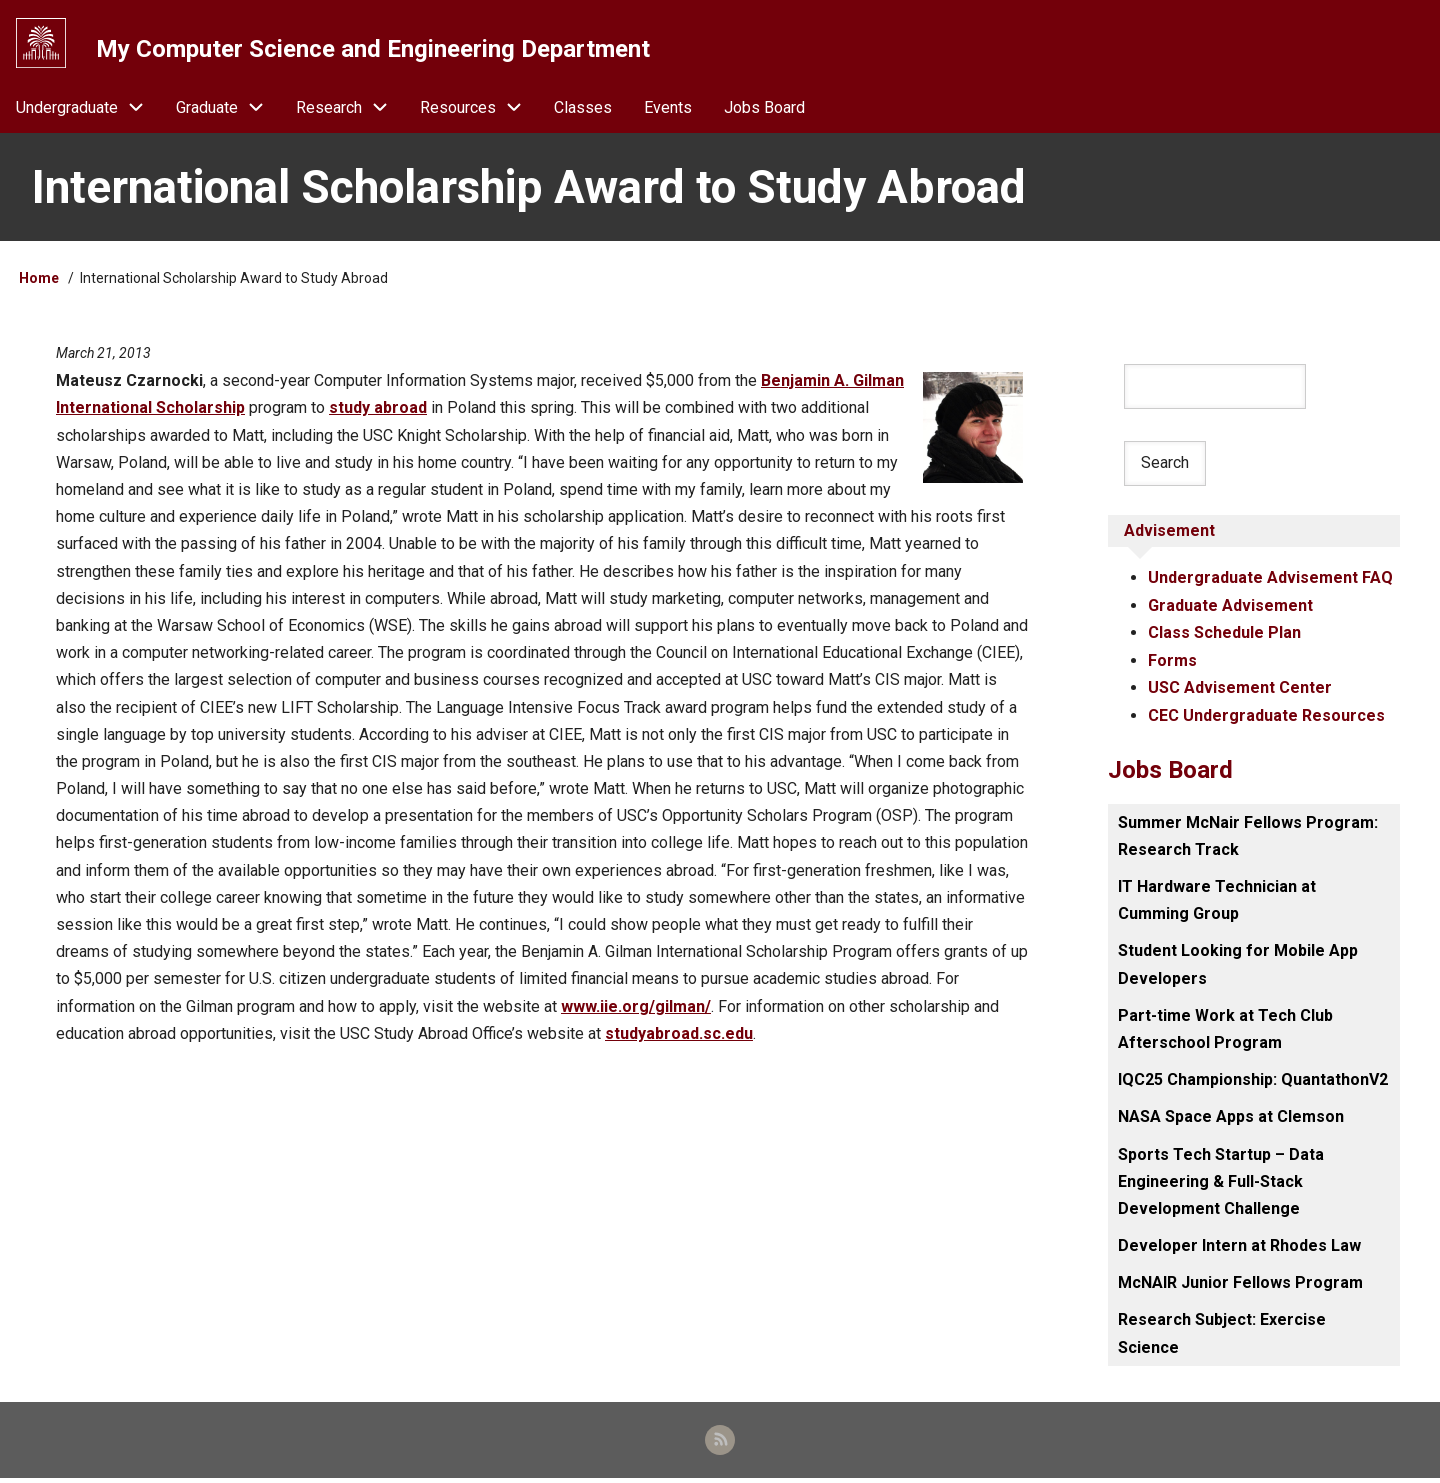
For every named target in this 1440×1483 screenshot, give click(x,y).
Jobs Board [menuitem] (764, 111)
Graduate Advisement (1230, 609)
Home (39, 283)
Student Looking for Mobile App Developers (1238, 967)
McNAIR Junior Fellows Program (1240, 1285)
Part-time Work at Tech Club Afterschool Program (1225, 1031)
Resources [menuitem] (479, 111)
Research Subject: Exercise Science (1222, 1336)
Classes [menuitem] (583, 111)
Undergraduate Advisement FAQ (1270, 582)
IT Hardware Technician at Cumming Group (1217, 903)
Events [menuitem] (668, 111)
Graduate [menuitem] (228, 111)
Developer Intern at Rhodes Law (1239, 1248)
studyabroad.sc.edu (679, 1037)
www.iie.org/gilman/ (636, 1010)
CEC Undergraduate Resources (1266, 718)
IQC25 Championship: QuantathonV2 (1253, 1082)
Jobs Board (1170, 772)
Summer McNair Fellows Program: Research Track (1248, 838)
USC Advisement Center (1240, 691)
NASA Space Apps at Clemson (1231, 1119)
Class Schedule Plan (1224, 636)
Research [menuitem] (350, 111)
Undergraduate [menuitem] (88, 111)
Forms (1172, 664)
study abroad (378, 412)
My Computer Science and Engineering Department (375, 49)
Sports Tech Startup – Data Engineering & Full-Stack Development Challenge (1221, 1183)
